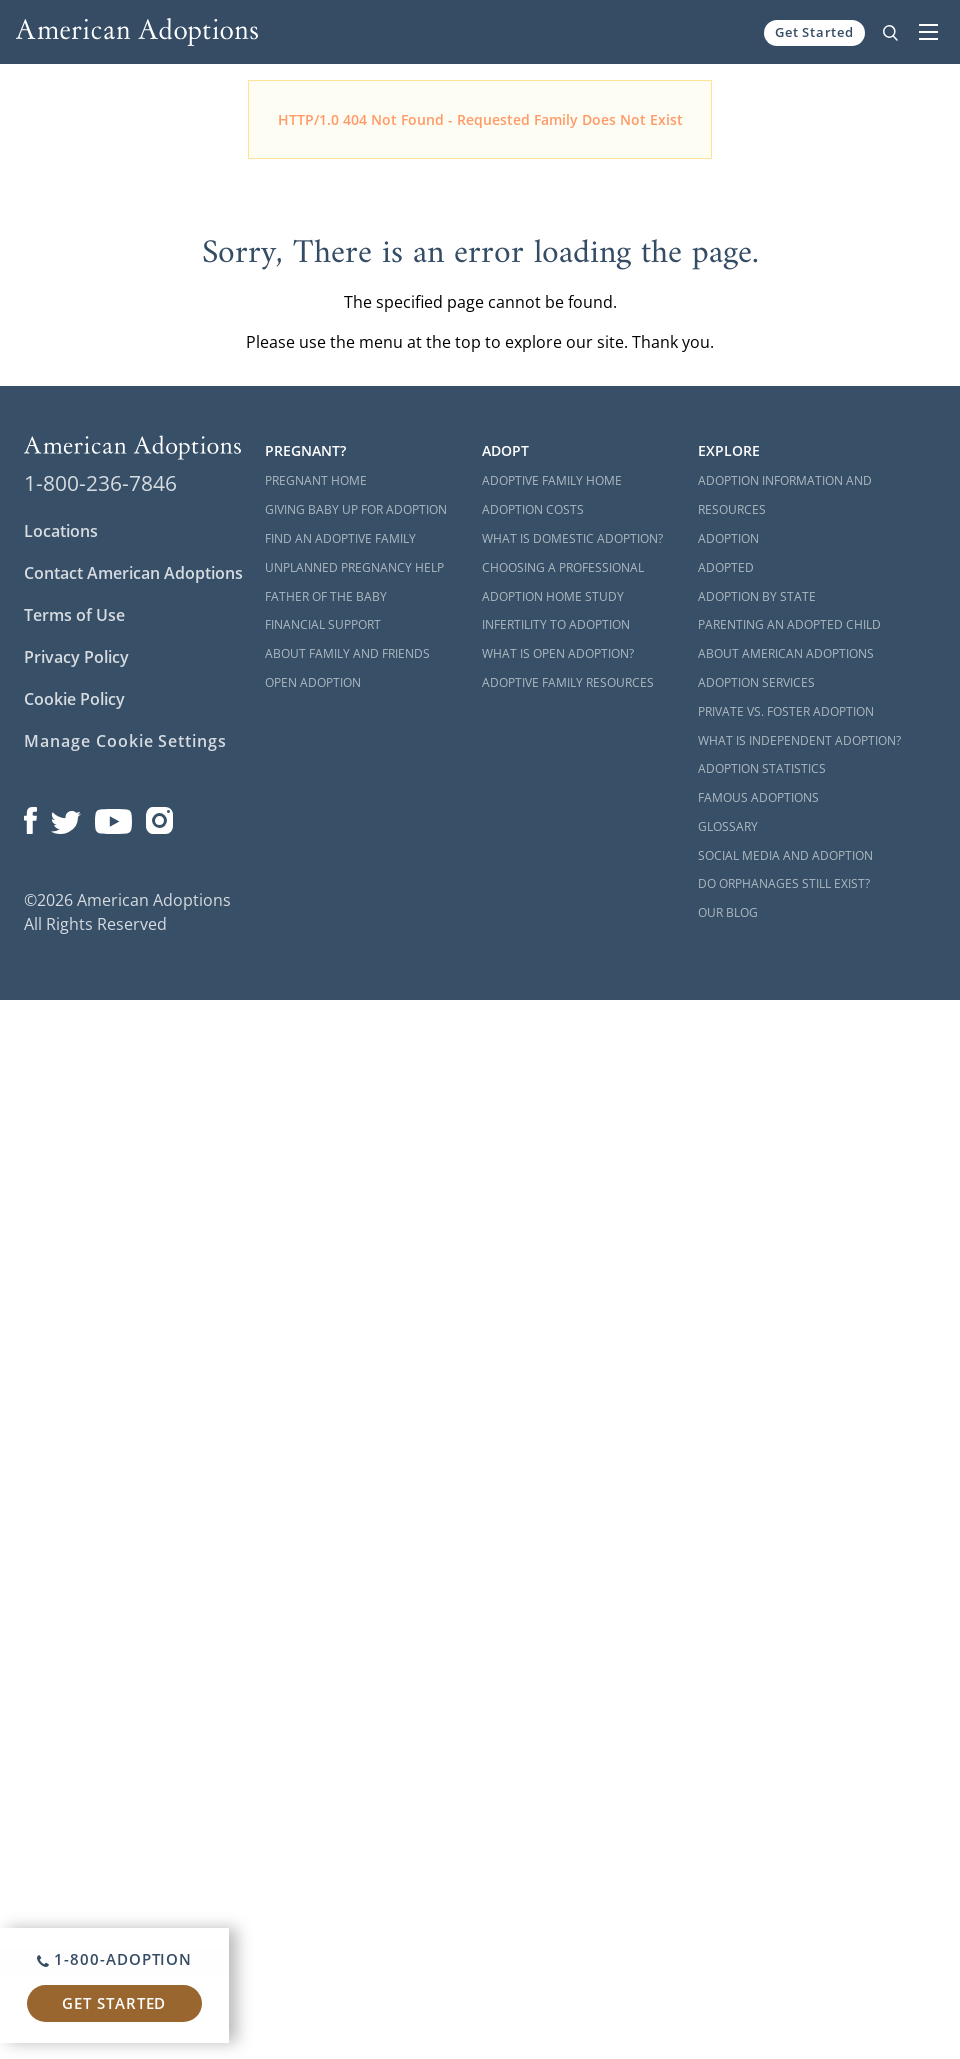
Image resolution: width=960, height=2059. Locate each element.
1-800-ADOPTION (114, 1959)
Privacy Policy (76, 657)
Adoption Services (756, 682)
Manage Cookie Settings (125, 741)
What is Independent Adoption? (799, 740)
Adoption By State (757, 596)
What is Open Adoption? (558, 653)
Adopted (726, 567)
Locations (61, 531)
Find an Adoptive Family (340, 538)
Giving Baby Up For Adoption (356, 509)
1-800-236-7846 (100, 483)
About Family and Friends (347, 653)
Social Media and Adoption (785, 855)
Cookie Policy (74, 699)
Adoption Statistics (762, 768)
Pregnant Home (316, 480)
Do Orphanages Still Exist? (784, 883)
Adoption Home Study (553, 596)
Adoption (728, 538)
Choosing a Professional (563, 567)
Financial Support (323, 624)
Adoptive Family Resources (568, 682)
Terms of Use (74, 615)
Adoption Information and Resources (785, 495)
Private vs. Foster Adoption (786, 711)
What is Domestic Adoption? (572, 538)
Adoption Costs (533, 509)
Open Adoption (313, 682)
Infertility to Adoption (556, 624)
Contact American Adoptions (133, 573)
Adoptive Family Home (552, 480)
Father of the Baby (326, 596)
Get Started (814, 32)
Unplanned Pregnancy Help (354, 567)
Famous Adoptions (758, 797)
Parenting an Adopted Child (789, 624)
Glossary (728, 826)
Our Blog (728, 912)
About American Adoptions (786, 653)
